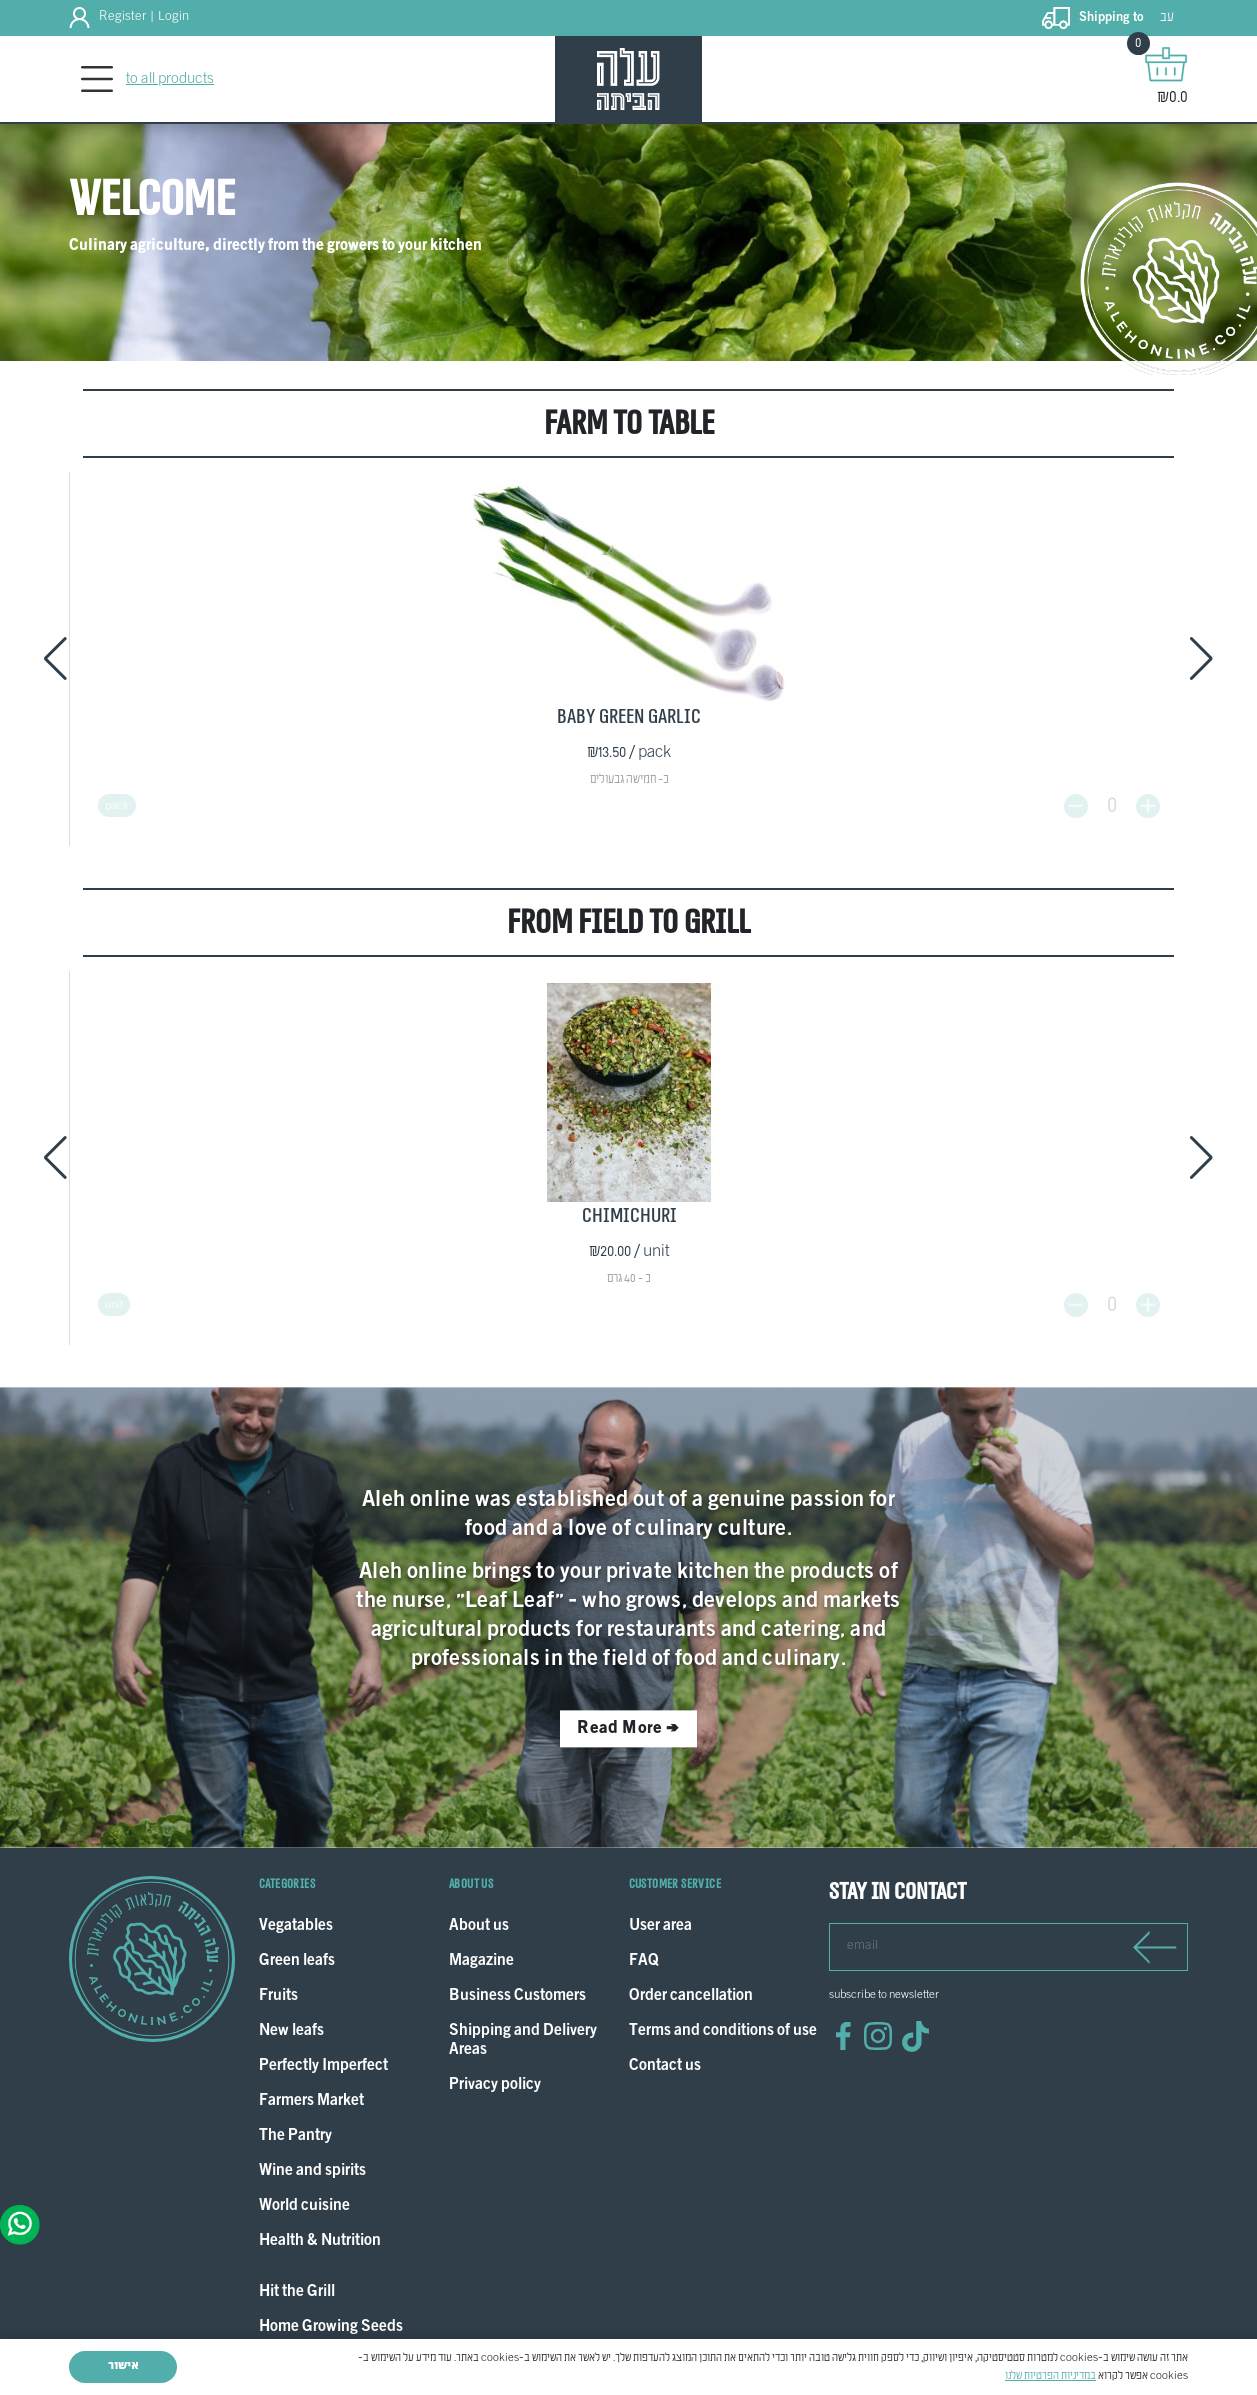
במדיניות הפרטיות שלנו (1050, 2376)
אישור (123, 2366)
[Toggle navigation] (96, 79)
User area (660, 1898)
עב (1167, 17)
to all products (170, 79)
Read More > (628, 1700)
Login (173, 17)
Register (122, 17)
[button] (55, 652)
